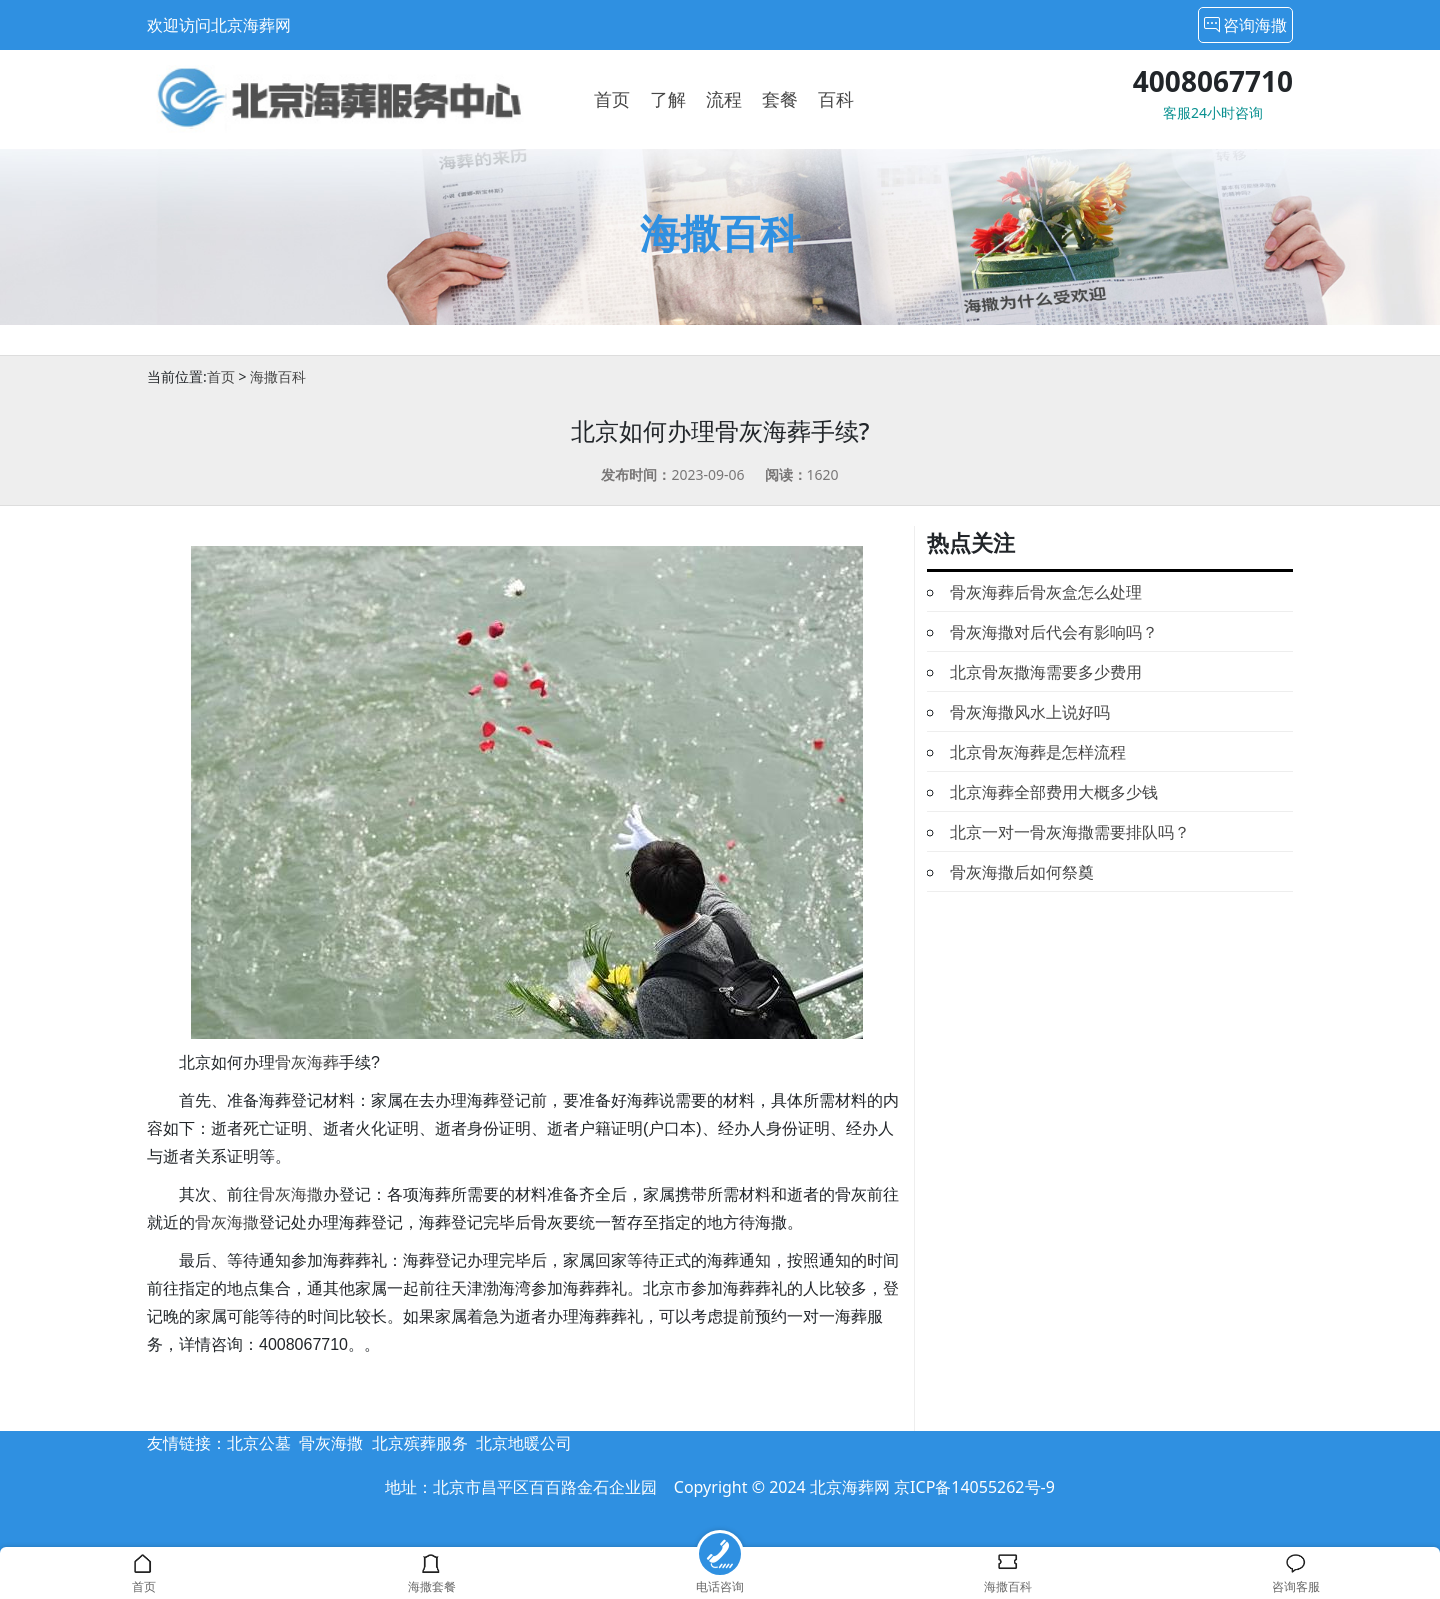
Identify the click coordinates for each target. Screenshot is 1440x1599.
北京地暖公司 (524, 1443)
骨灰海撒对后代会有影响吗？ (1054, 632)
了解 (668, 99)
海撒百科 (278, 376)
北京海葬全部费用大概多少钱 (1054, 792)
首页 (612, 99)
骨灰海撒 (291, 1194)
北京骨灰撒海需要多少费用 (1046, 672)
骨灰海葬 (307, 1062)
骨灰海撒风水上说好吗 (1030, 712)
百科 (836, 99)
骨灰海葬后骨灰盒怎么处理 (1046, 592)
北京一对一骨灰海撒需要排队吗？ (1070, 832)
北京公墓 (259, 1443)
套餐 (780, 99)
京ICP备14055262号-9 (974, 1487)
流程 (724, 99)
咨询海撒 (1245, 25)
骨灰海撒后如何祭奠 (1022, 872)
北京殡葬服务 (420, 1443)
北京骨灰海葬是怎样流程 (1038, 752)
